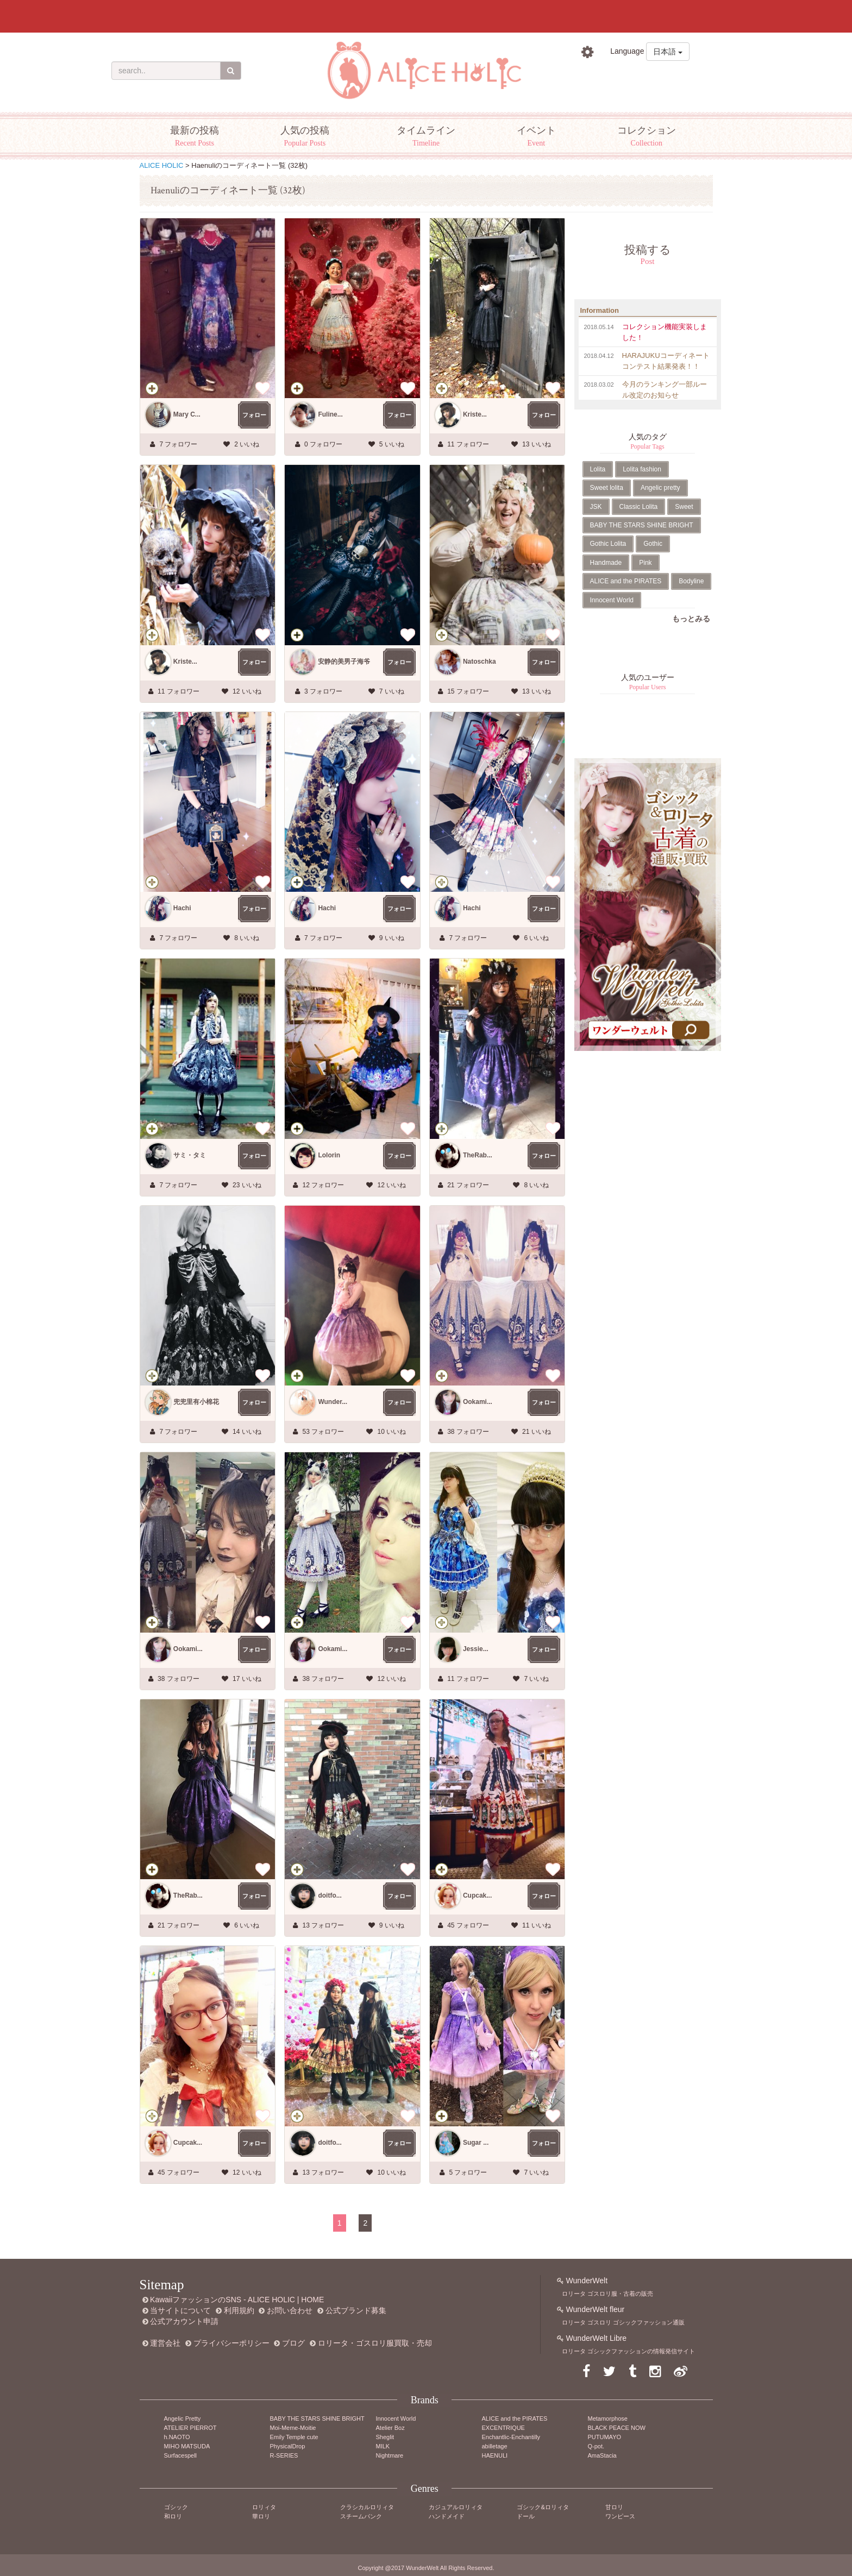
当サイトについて (180, 2310)
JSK (596, 507)
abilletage (495, 2446)
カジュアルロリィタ (456, 2507)
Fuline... (330, 414)
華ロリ (261, 2516)
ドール (526, 2516)
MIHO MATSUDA (187, 2446)
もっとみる (691, 618)
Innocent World (612, 600)
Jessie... (475, 1649)
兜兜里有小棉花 (196, 1402)
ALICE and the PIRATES (626, 581)
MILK (383, 2446)
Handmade (606, 562)
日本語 (667, 51)
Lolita (598, 469)
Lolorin (329, 1155)
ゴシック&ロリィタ (542, 2507)
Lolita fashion (642, 469)
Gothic (652, 543)
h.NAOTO (177, 2437)
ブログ (293, 2343)
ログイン (607, 75)
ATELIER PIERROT (190, 2427)
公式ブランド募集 (355, 2310)
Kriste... (475, 414)
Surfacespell (180, 2455)
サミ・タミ (189, 1155)
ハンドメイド (447, 2516)
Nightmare (390, 2455)
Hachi (182, 908)
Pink (645, 562)
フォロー (254, 415)
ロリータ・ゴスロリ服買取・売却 (375, 2343)
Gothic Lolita (608, 543)
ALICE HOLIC (162, 165)
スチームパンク (361, 2516)
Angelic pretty (660, 488)
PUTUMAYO (605, 2437)
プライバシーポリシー (231, 2343)
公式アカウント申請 (184, 2321)
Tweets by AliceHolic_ (611, 741)
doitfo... (329, 1895)
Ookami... (477, 1402)
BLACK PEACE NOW (617, 2427)
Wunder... (332, 1402)
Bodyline (691, 581)
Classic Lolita (638, 507)
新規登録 (669, 75)
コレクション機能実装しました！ (664, 332)
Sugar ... (475, 2142)
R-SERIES (284, 2455)
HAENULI (495, 2455)
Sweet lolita (606, 488)
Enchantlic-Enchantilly (511, 2437)
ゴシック (176, 2507)
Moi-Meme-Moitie (293, 2427)
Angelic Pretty (182, 2418)
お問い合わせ (289, 2310)
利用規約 (239, 2310)
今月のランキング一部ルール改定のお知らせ (664, 389)
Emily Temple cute (294, 2437)
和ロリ (173, 2516)
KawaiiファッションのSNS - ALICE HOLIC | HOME (237, 2299)
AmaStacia (602, 2455)
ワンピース (620, 2516)
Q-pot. (596, 2446)
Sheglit (385, 2437)
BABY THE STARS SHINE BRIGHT (641, 525)
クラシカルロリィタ (367, 2507)
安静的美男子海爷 (344, 661)
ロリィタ (264, 2507)
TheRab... (477, 1155)
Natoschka (479, 661)
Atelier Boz (390, 2427)
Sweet (684, 507)
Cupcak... (477, 1895)
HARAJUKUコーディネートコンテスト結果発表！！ (666, 360)
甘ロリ (614, 2507)
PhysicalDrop (287, 2446)
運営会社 (165, 2343)
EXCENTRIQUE (503, 2427)
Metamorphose (608, 2418)
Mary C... (187, 414)
